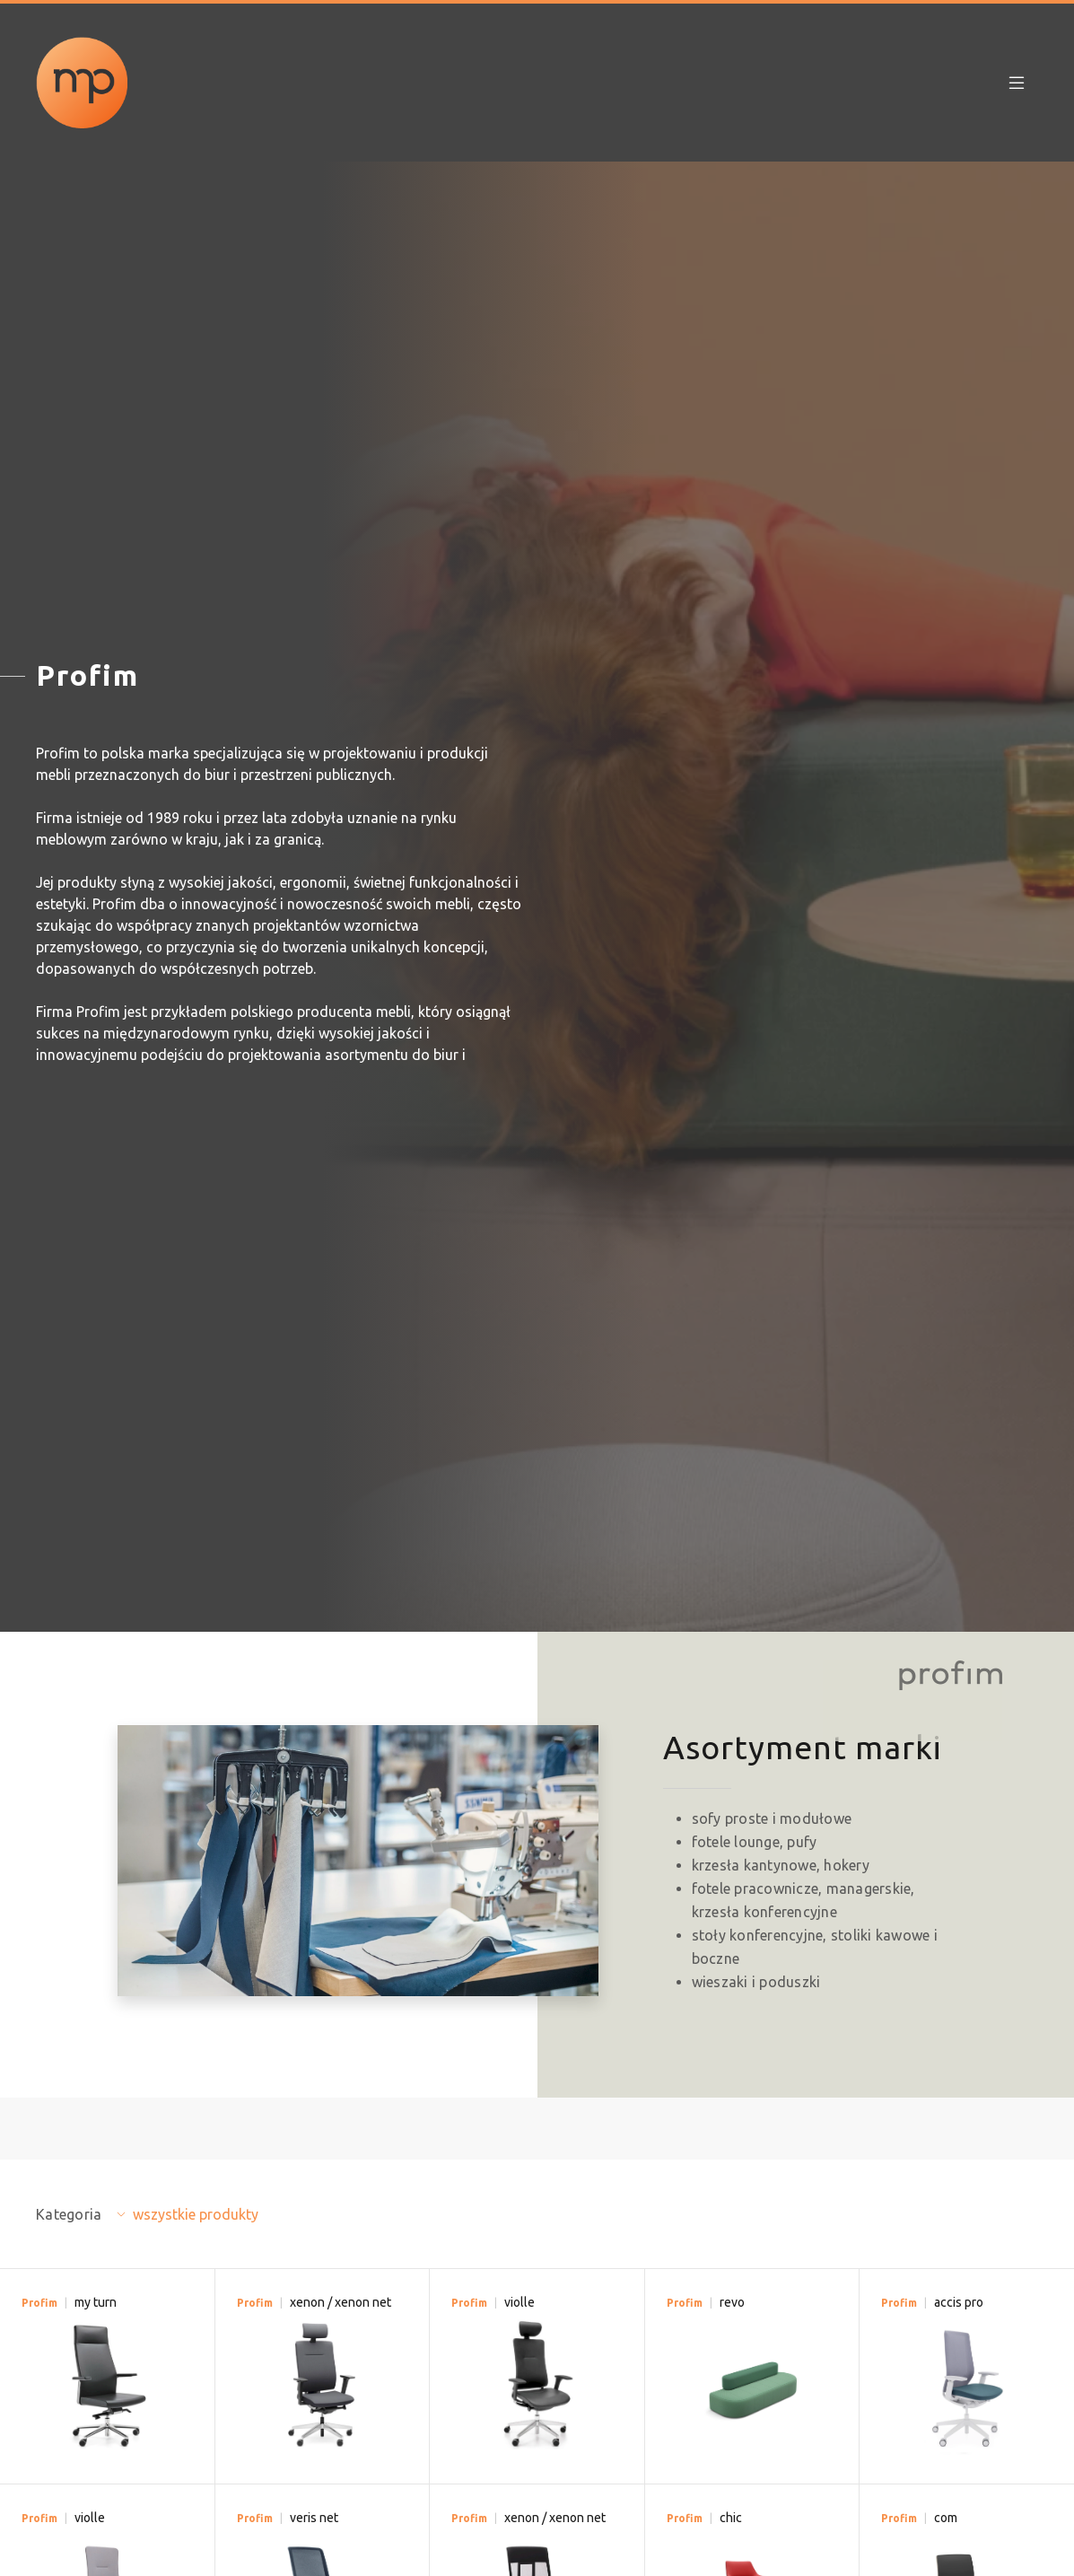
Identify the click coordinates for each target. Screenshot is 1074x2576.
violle (519, 2302)
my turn (95, 2302)
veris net (314, 2517)
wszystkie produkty (195, 2214)
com (945, 2517)
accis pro (958, 2302)
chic (731, 2517)
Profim (39, 2303)
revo (732, 2302)
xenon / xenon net (340, 2302)
